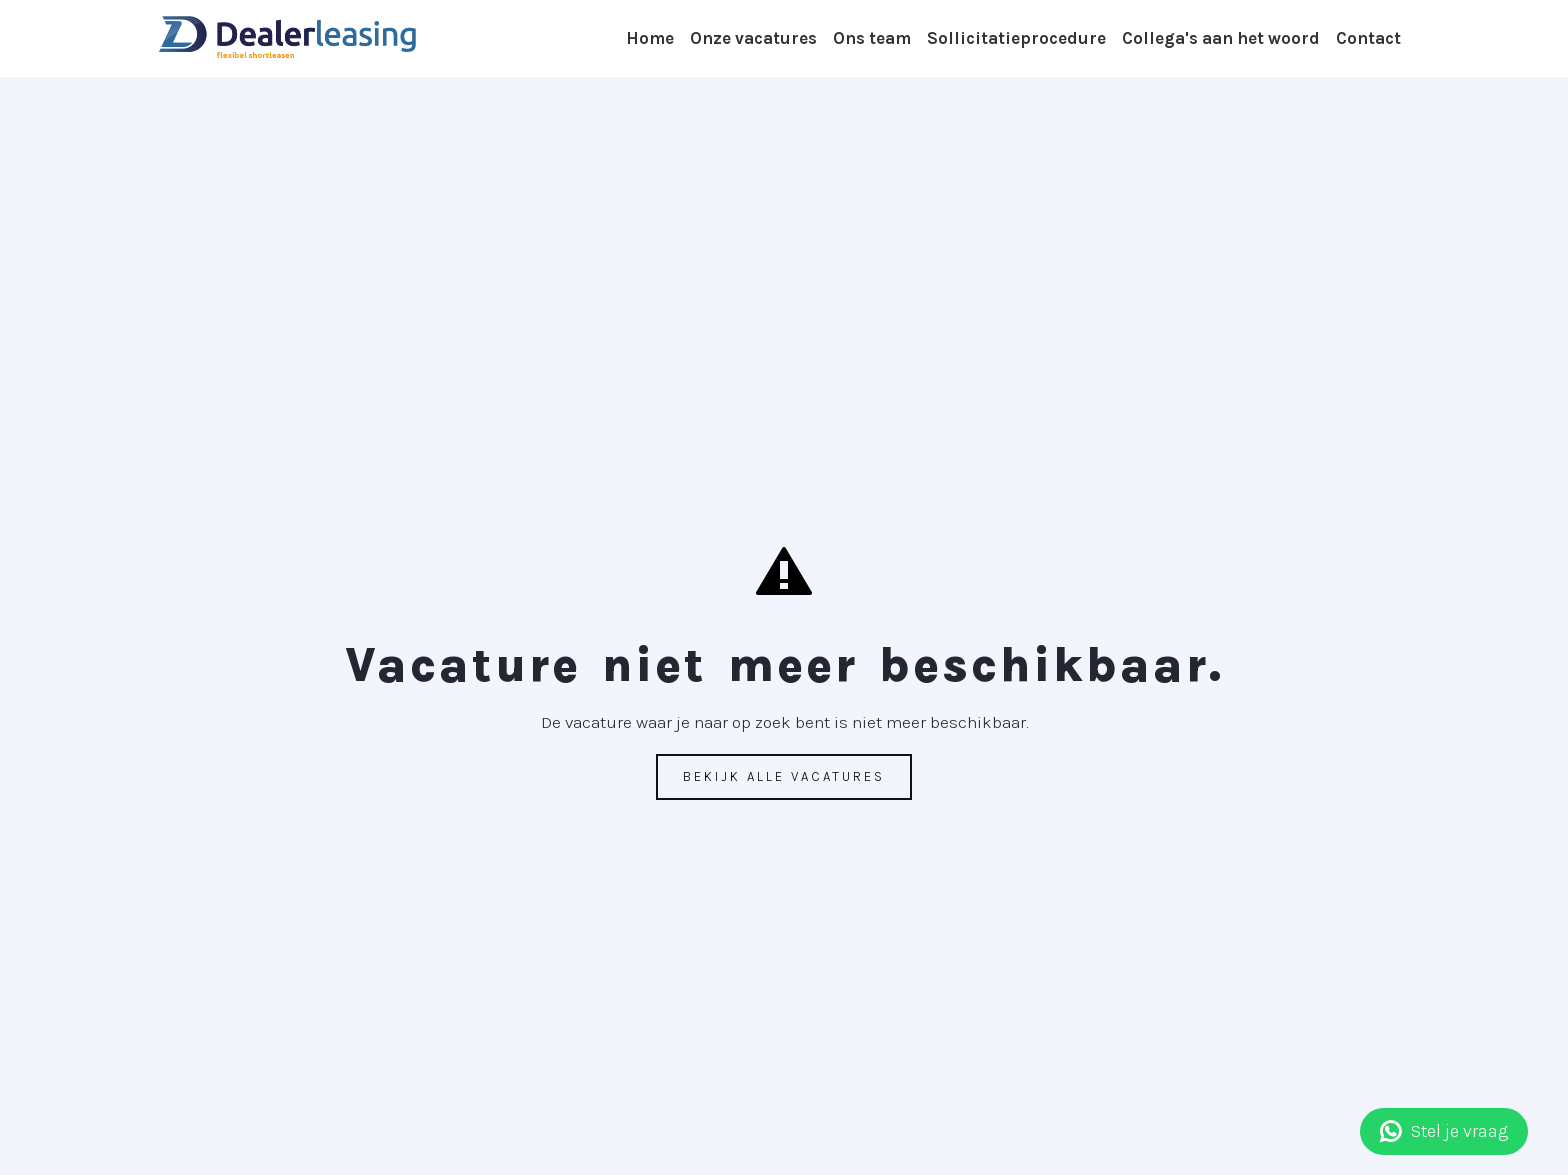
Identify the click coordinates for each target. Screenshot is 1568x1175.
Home (650, 38)
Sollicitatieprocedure (1016, 38)
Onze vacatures (753, 38)
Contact (1368, 38)
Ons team (872, 38)
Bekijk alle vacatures (784, 776)
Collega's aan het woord (1221, 38)
